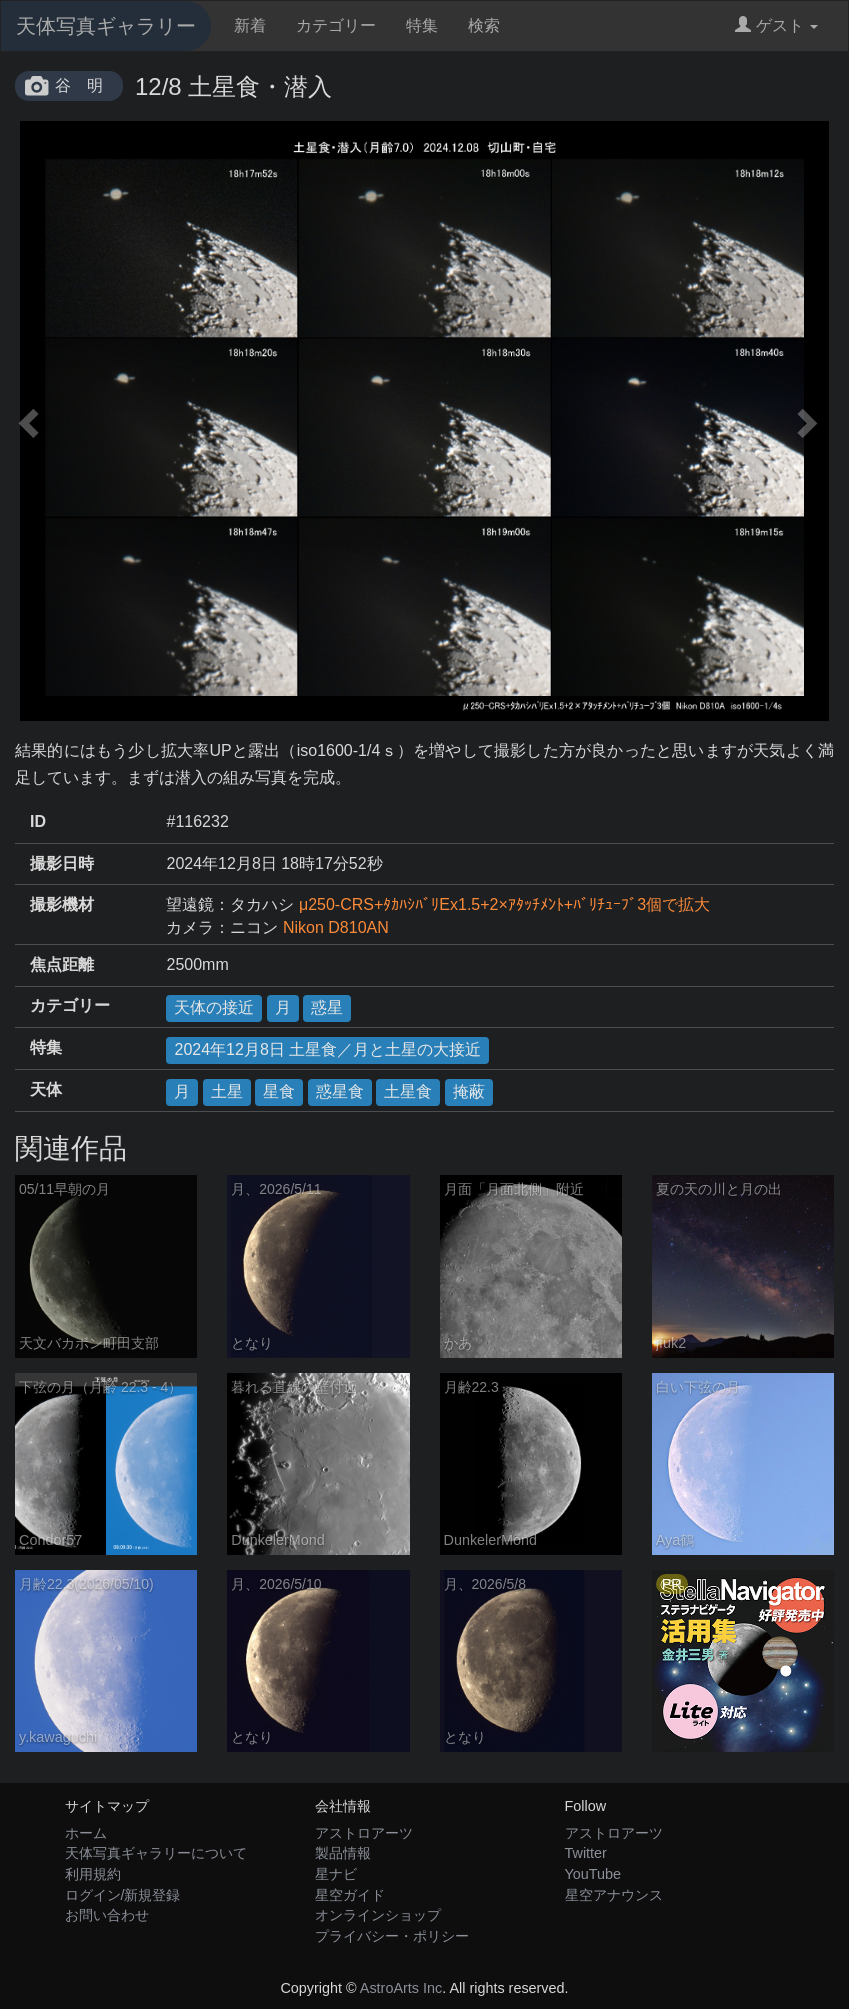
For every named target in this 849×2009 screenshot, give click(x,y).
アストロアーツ (364, 1833)
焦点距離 (62, 964)
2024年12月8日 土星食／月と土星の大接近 (327, 1049)
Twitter (586, 1853)
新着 (250, 25)
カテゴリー (336, 25)
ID (38, 821)
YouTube (593, 1874)
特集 (422, 25)
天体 (46, 1089)
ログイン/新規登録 (123, 1895)
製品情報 (343, 1853)
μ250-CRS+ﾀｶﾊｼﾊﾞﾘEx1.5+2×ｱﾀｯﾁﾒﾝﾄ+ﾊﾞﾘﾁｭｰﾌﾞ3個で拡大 (504, 904)
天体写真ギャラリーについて (156, 1853)
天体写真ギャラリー (106, 26)
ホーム (86, 1833)
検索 (484, 25)
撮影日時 (62, 863)
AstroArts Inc (401, 1988)
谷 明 (79, 85)
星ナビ (336, 1874)
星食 (279, 1091)
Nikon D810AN (336, 927)
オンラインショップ (378, 1915)
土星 (227, 1091)
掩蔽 (469, 1091)
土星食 (408, 1091)
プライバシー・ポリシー (392, 1936)
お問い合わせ (107, 1915)
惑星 (327, 1007)
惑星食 (340, 1091)
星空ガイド (350, 1895)
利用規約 (93, 1874)
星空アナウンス (614, 1895)
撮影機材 (62, 904)
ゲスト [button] (776, 25)
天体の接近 (214, 1007)
